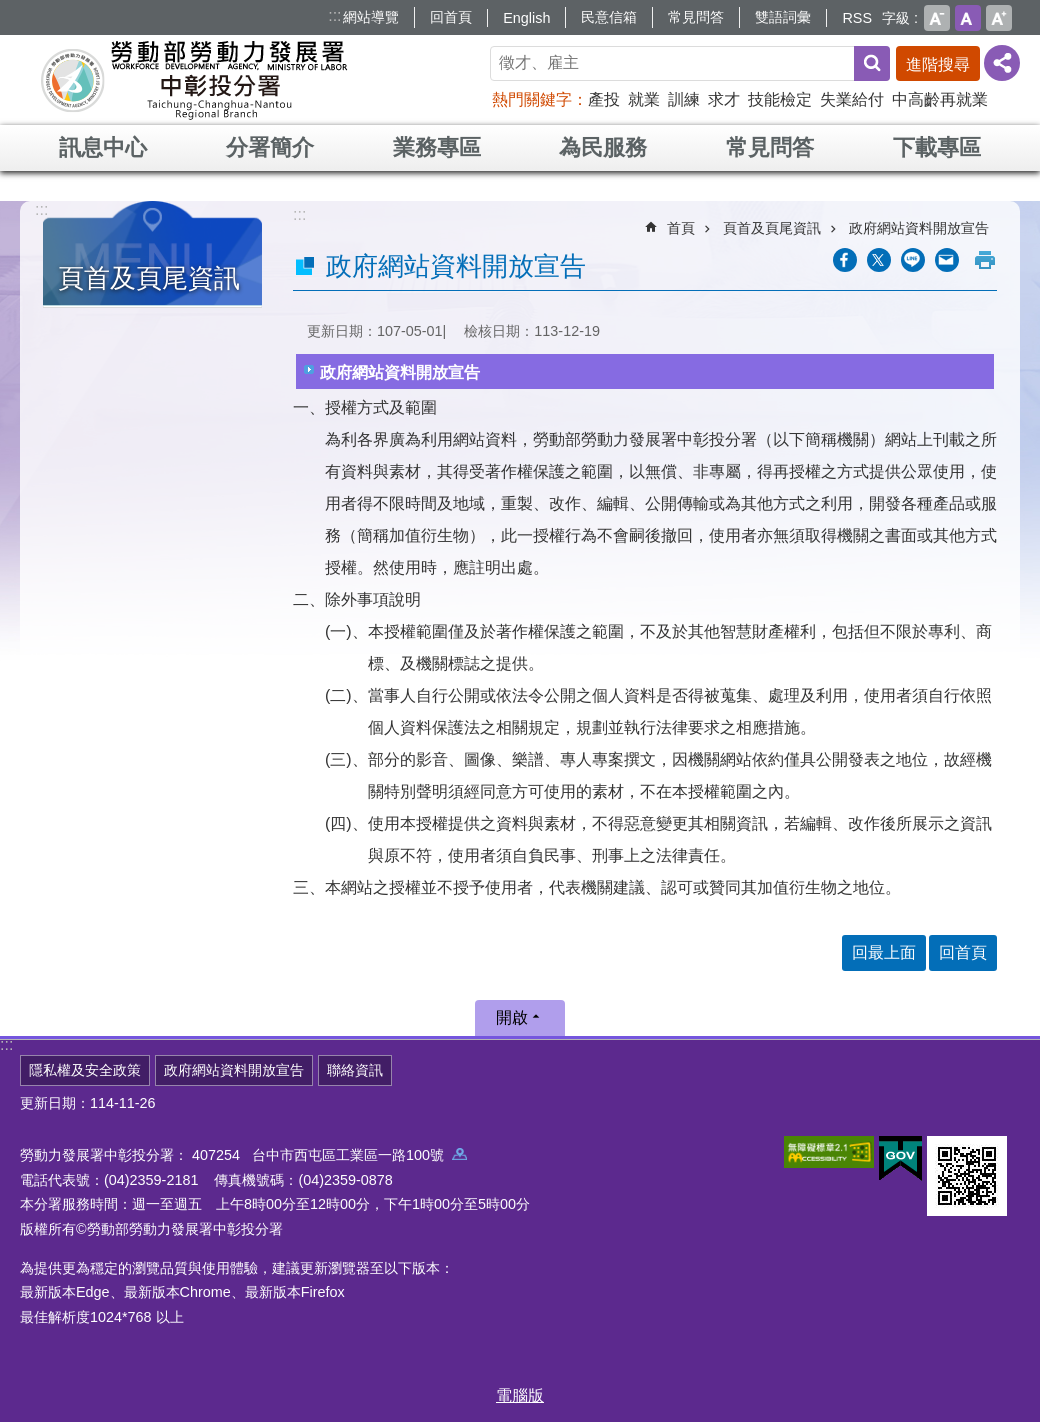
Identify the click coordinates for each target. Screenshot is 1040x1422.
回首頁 (451, 17)
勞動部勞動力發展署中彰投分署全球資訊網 (194, 80)
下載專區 (937, 147)
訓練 (684, 99)
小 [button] (937, 18)
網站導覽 (371, 17)
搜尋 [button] (872, 63)
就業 (644, 99)
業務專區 (437, 147)
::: (334, 15)
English (526, 18)
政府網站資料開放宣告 (919, 228)
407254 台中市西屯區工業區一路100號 (329, 1155)
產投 (604, 99)
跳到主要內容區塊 (10, 10)
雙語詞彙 (783, 17)
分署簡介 (270, 147)
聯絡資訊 (355, 1070)
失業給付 (852, 99)
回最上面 (884, 952)
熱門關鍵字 (532, 99)
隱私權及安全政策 (85, 1070)
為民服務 (603, 147)
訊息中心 (103, 147)
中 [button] (968, 18)
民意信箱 (609, 17)
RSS (857, 18)
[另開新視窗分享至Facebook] (845, 260)
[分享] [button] (1002, 63)
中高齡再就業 (940, 99)
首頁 (681, 228)
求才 (724, 99)
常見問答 (696, 17)
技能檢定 (780, 99)
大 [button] (999, 18)
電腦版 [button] (520, 1395)
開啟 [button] (512, 1017)
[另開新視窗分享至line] (913, 260)
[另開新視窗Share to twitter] (879, 260)
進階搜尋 (938, 64)
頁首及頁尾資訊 (149, 278)
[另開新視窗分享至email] (947, 260)
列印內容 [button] (985, 260)
